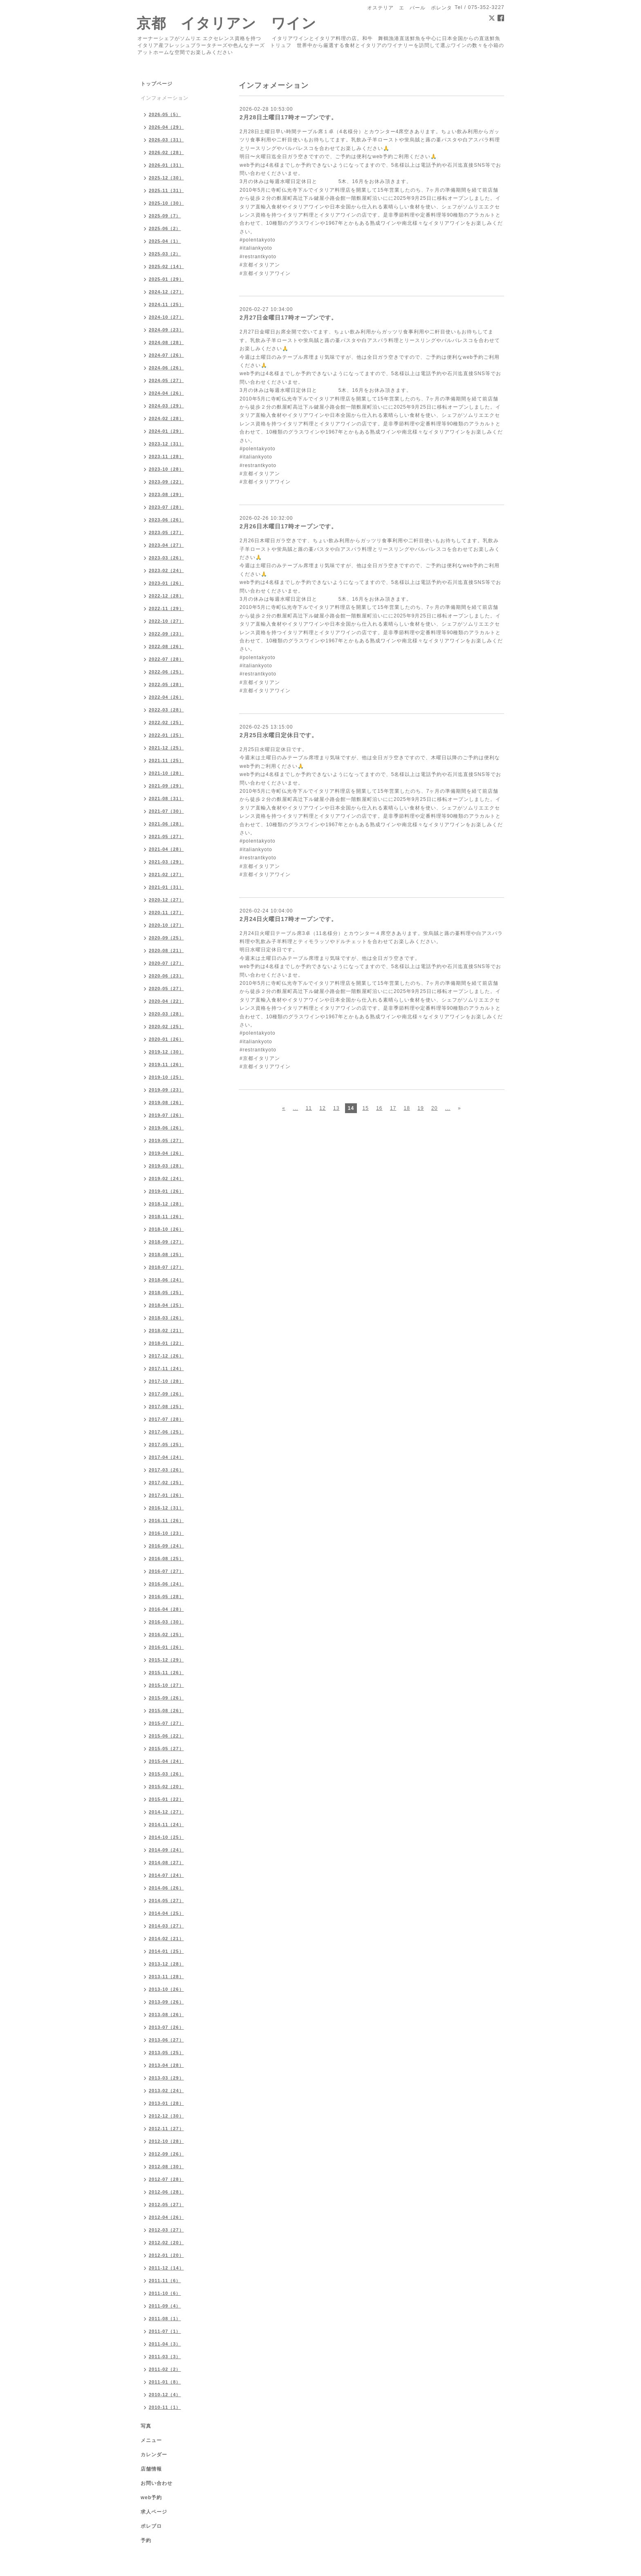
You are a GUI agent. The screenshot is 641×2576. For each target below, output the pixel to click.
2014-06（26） (166, 1887)
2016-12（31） (166, 1507)
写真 (146, 2426)
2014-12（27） (166, 1811)
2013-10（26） (166, 1989)
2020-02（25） (166, 1026)
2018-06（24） (166, 1279)
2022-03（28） (166, 709)
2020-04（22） (166, 1001)
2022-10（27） (166, 621)
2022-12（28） (166, 595)
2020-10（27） (166, 925)
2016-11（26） (166, 1520)
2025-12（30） (166, 177)
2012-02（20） (166, 2242)
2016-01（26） (166, 1647)
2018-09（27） (166, 1241)
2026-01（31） (166, 165)
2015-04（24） (166, 1761)
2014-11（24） (166, 1824)
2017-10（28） (166, 1381)
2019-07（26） (166, 1115)
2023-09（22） (166, 481)
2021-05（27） (166, 836)
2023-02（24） (166, 570)
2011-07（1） (165, 2331)
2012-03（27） (166, 2229)
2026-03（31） (166, 139)
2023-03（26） (166, 557)
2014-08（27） (166, 1862)
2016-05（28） (166, 1596)
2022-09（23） (166, 633)
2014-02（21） (166, 1938)
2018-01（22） (166, 1343)
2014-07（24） (166, 1875)
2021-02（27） (166, 874)
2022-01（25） (166, 735)
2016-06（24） (166, 1583)
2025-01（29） (166, 279)
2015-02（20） (166, 1786)
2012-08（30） (166, 2166)
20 (434, 1108)
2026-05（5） (165, 114)
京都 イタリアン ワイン (226, 23)
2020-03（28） (166, 1013)
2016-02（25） (166, 1634)
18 (407, 1108)
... (295, 1108)
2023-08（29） (166, 494)
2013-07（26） (166, 2027)
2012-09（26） (166, 2153)
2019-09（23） (166, 1089)
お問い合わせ (157, 2483)
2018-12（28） (166, 1203)
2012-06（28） (166, 2191)
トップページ (157, 84)
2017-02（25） (166, 1482)
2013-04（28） (166, 2065)
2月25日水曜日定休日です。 (279, 735)
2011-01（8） (165, 2381)
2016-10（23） (166, 1533)
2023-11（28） (166, 456)
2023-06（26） (166, 519)
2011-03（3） (165, 2356)
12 (322, 1108)
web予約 (151, 2497)
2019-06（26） (166, 1127)
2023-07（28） (166, 507)
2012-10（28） (166, 2141)
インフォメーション (164, 98)
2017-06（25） (166, 1431)
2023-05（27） (166, 532)
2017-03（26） (166, 1469)
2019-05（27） (166, 1140)
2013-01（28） (166, 2103)
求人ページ (154, 2512)
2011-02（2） (165, 2369)
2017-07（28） (166, 1419)
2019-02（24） (166, 1178)
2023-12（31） (166, 443)
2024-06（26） (166, 367)
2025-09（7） (165, 215)
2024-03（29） (166, 405)
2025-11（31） (166, 190)
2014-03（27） (166, 1925)
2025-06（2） (165, 228)
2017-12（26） (166, 1355)
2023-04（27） (166, 545)
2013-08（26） (166, 2014)
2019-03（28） (166, 1165)
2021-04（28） (166, 849)
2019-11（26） (166, 1064)
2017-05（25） (166, 1444)
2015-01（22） (166, 1799)
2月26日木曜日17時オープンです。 (288, 526)
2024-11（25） (166, 304)
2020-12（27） (166, 899)
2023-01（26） (166, 583)
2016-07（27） (166, 1571)
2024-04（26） (166, 393)
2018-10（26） (166, 1229)
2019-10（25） (166, 1077)
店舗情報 (151, 2469)
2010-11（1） (165, 2407)
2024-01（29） (166, 431)
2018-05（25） (166, 1292)
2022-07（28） (166, 659)
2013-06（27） (166, 2039)
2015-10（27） (166, 1685)
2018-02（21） (166, 1330)
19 (420, 1108)
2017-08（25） (166, 1406)
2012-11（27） (166, 2128)
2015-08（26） (166, 1710)
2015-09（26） (166, 1697)
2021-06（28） (166, 823)
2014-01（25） (166, 1951)
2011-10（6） (165, 2293)
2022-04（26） (166, 697)
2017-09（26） (166, 1393)
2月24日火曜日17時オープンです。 (288, 919)
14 (351, 1108)
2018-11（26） (166, 1216)
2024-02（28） (166, 418)
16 (379, 1108)
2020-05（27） (166, 988)
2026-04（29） (166, 127)
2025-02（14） (166, 266)
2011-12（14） (166, 2267)
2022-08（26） (166, 646)
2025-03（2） (165, 253)
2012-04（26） (166, 2217)
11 (309, 1108)
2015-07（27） (166, 1723)
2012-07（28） (166, 2179)
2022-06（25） (166, 671)
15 (365, 1108)
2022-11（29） (166, 608)
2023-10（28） (166, 469)
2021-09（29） (166, 785)
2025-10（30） (166, 203)
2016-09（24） (166, 1545)
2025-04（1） (165, 241)
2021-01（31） (166, 887)
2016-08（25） (166, 1558)
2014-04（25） (166, 1913)
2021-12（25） (166, 747)
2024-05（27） (166, 380)
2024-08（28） (166, 342)
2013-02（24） (166, 2090)
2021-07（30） (166, 811)
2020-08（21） (166, 950)
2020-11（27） (166, 912)
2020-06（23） (166, 975)
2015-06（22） (166, 1735)
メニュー (151, 2440)
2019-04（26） (166, 1153)
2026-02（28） (166, 152)
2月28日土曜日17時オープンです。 (288, 117)
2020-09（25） (166, 937)
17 (393, 1108)
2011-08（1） (165, 2318)
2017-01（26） (166, 1495)
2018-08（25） (166, 1254)
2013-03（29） (166, 2077)
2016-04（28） (166, 1609)
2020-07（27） (166, 963)
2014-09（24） (166, 1849)
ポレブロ (151, 2526)
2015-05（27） (166, 1748)
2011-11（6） (165, 2280)
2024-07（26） (166, 355)
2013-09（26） (166, 2001)
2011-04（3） (165, 2343)
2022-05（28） (166, 684)
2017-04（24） (166, 1457)
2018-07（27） (166, 1267)
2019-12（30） (166, 1051)
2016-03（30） (166, 1621)
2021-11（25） (166, 760)
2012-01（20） (166, 2255)
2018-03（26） (166, 1317)
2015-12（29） (166, 1659)
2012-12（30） (166, 2115)
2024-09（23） (166, 329)
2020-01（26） (166, 1039)
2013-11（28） (166, 1976)
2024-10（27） (166, 317)
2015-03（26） (166, 1773)
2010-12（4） (165, 2394)
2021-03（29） (166, 861)
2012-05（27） (166, 2204)
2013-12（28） (166, 1963)
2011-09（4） (165, 2305)
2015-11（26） (166, 1672)
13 (336, 1108)
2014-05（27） (166, 1900)
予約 (146, 2540)
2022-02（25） (166, 722)
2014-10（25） (166, 1837)
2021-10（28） (166, 773)
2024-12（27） (166, 291)
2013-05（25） (166, 2052)
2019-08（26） (166, 1102)
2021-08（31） (166, 798)
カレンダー (154, 2454)
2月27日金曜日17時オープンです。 (288, 317)
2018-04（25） (166, 1305)
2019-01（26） (166, 1191)
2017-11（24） (166, 1368)
